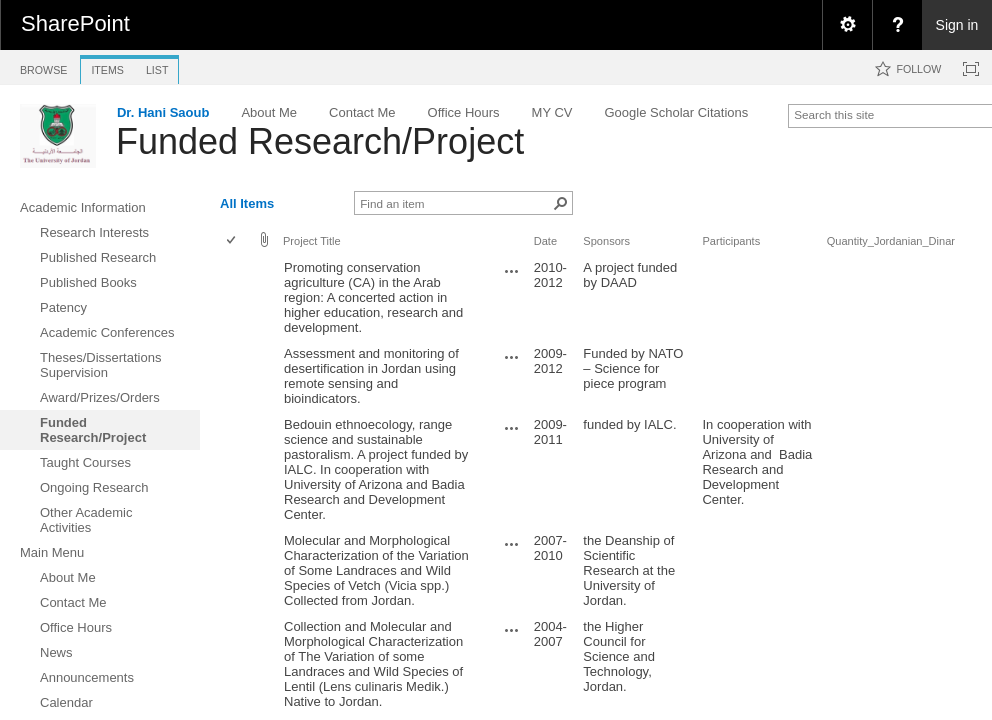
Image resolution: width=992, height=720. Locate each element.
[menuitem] (847, 25)
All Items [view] (247, 203)
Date (545, 241)
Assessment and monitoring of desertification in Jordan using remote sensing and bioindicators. (371, 376)
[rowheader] (236, 298)
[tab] (43, 66)
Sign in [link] (957, 25)
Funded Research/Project (320, 141)
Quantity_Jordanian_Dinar (891, 241)
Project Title (312, 241)
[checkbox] (232, 241)
